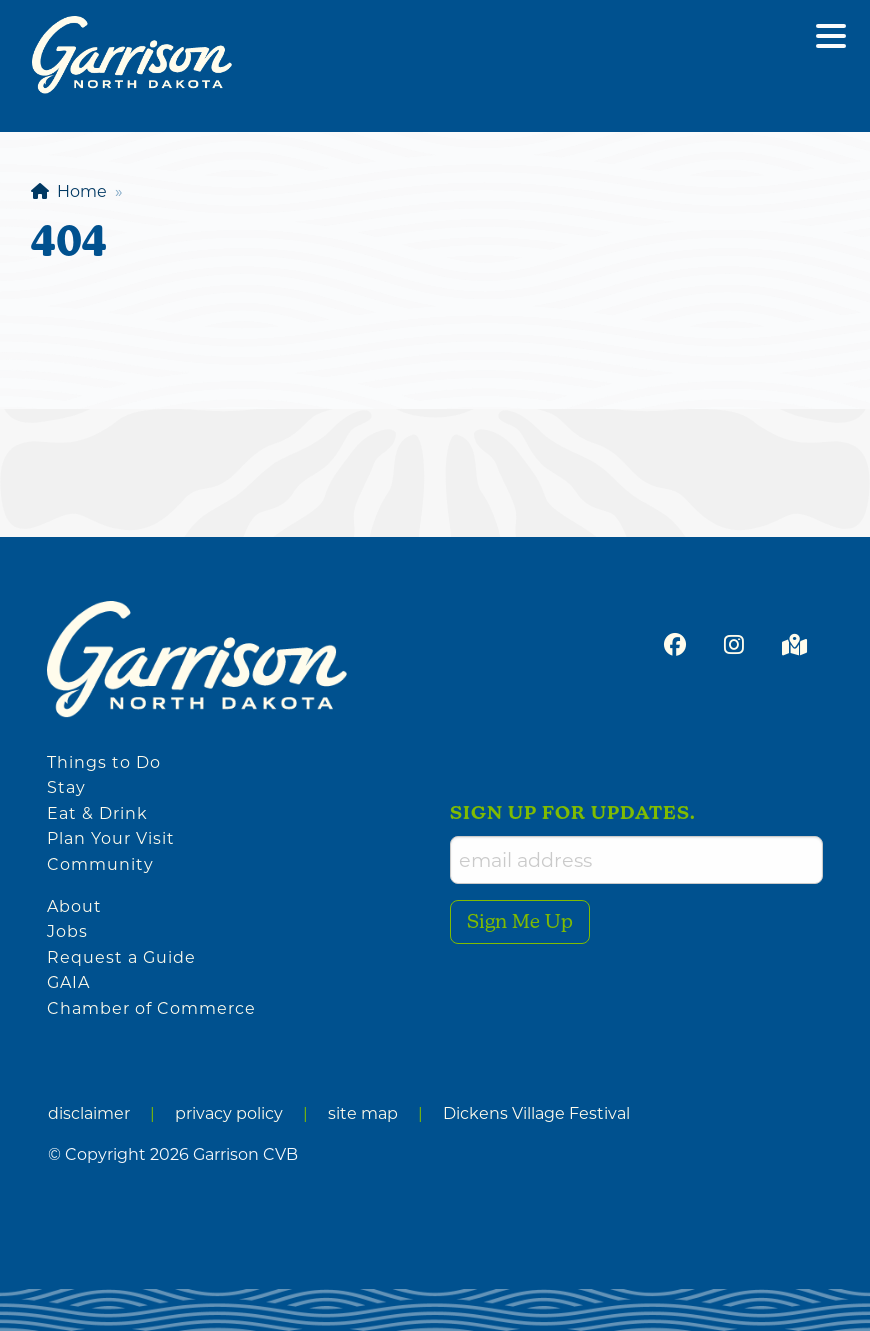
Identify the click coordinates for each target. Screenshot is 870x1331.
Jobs (67, 931)
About (74, 906)
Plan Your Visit (111, 838)
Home (69, 191)
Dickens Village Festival (536, 1113)
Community (100, 864)
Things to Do (104, 762)
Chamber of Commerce (151, 1008)
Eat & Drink (97, 813)
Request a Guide (121, 957)
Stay (66, 787)
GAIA (68, 982)
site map (363, 1113)
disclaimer (89, 1113)
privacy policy (229, 1113)
